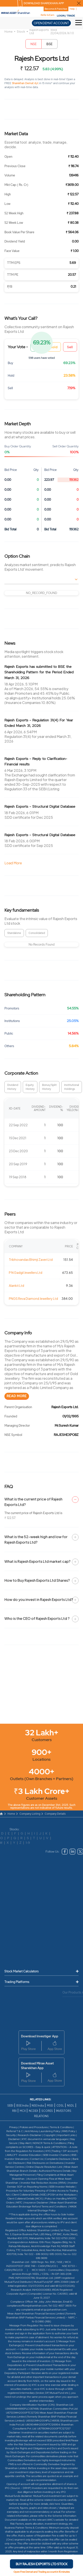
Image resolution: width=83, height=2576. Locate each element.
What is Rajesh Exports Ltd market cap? (37, 1561)
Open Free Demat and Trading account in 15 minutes (42, 2571)
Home (8, 31)
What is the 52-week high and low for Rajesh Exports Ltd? (36, 1539)
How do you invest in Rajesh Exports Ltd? (38, 1599)
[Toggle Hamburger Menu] (79, 23)
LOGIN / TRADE (66, 15)
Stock (21, 31)
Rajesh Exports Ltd (39, 31)
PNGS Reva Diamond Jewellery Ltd (33, 1298)
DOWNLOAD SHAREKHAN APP (44, 3)
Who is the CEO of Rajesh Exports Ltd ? (36, 1618)
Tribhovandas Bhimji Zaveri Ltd (31, 1259)
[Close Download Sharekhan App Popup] (78, 3)
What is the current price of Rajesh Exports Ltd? (33, 1502)
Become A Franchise (56, 8)
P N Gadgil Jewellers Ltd (25, 1272)
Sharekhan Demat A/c (25, 83)
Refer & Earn (47, 15)
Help (72, 9)
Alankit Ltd (16, 1285)
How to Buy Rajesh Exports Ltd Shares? (37, 1580)
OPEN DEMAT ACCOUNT (51, 23)
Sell (70, 347)
